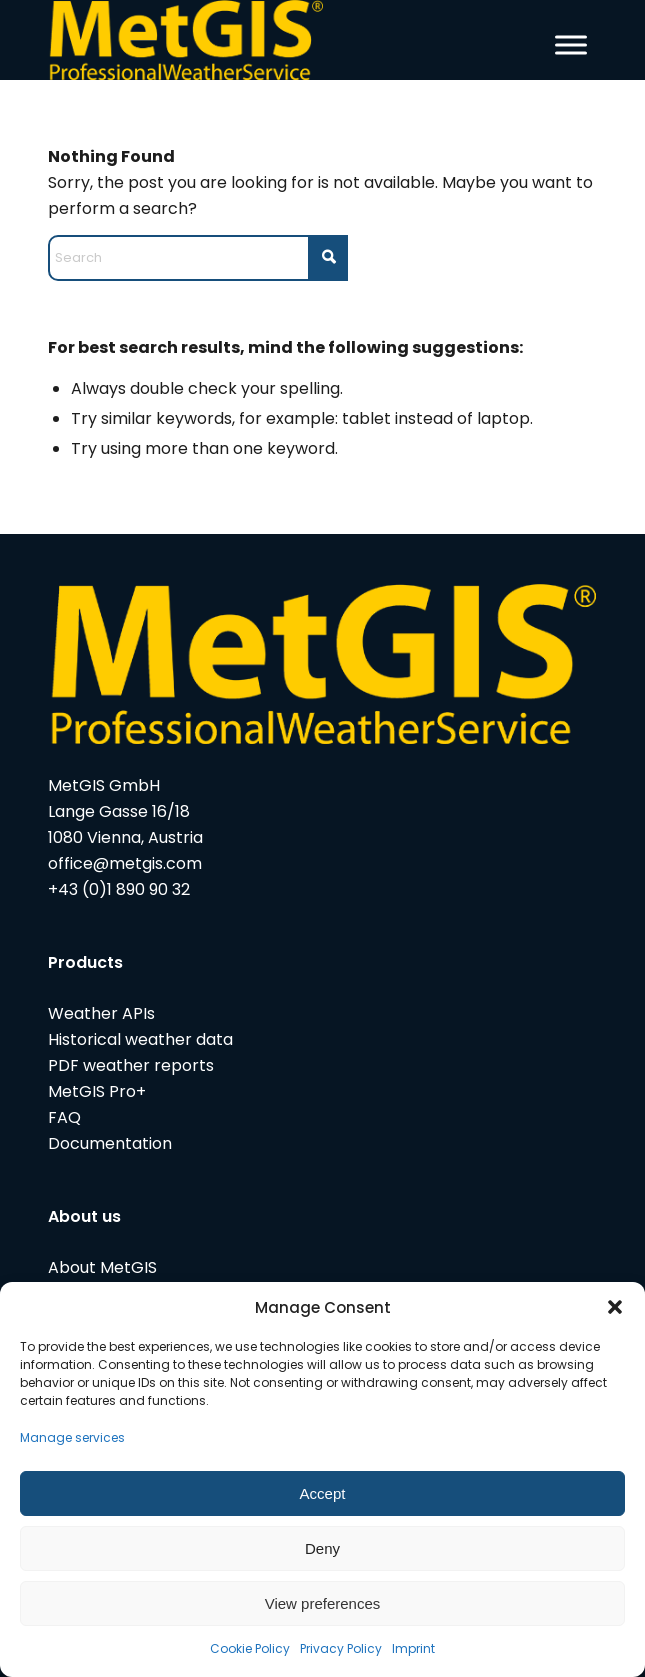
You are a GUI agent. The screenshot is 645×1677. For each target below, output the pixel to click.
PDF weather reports (131, 1065)
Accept (323, 1493)
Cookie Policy (250, 1648)
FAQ (64, 1117)
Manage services (72, 1437)
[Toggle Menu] (571, 44)
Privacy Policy (341, 1648)
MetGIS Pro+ (97, 1091)
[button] (615, 1307)
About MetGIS (102, 1267)
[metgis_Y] (267, 40)
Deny (322, 1548)
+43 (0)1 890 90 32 (119, 889)
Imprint (413, 1648)
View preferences (323, 1603)
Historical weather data (140, 1039)
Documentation (110, 1143)
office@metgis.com (125, 863)
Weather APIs (101, 1013)
